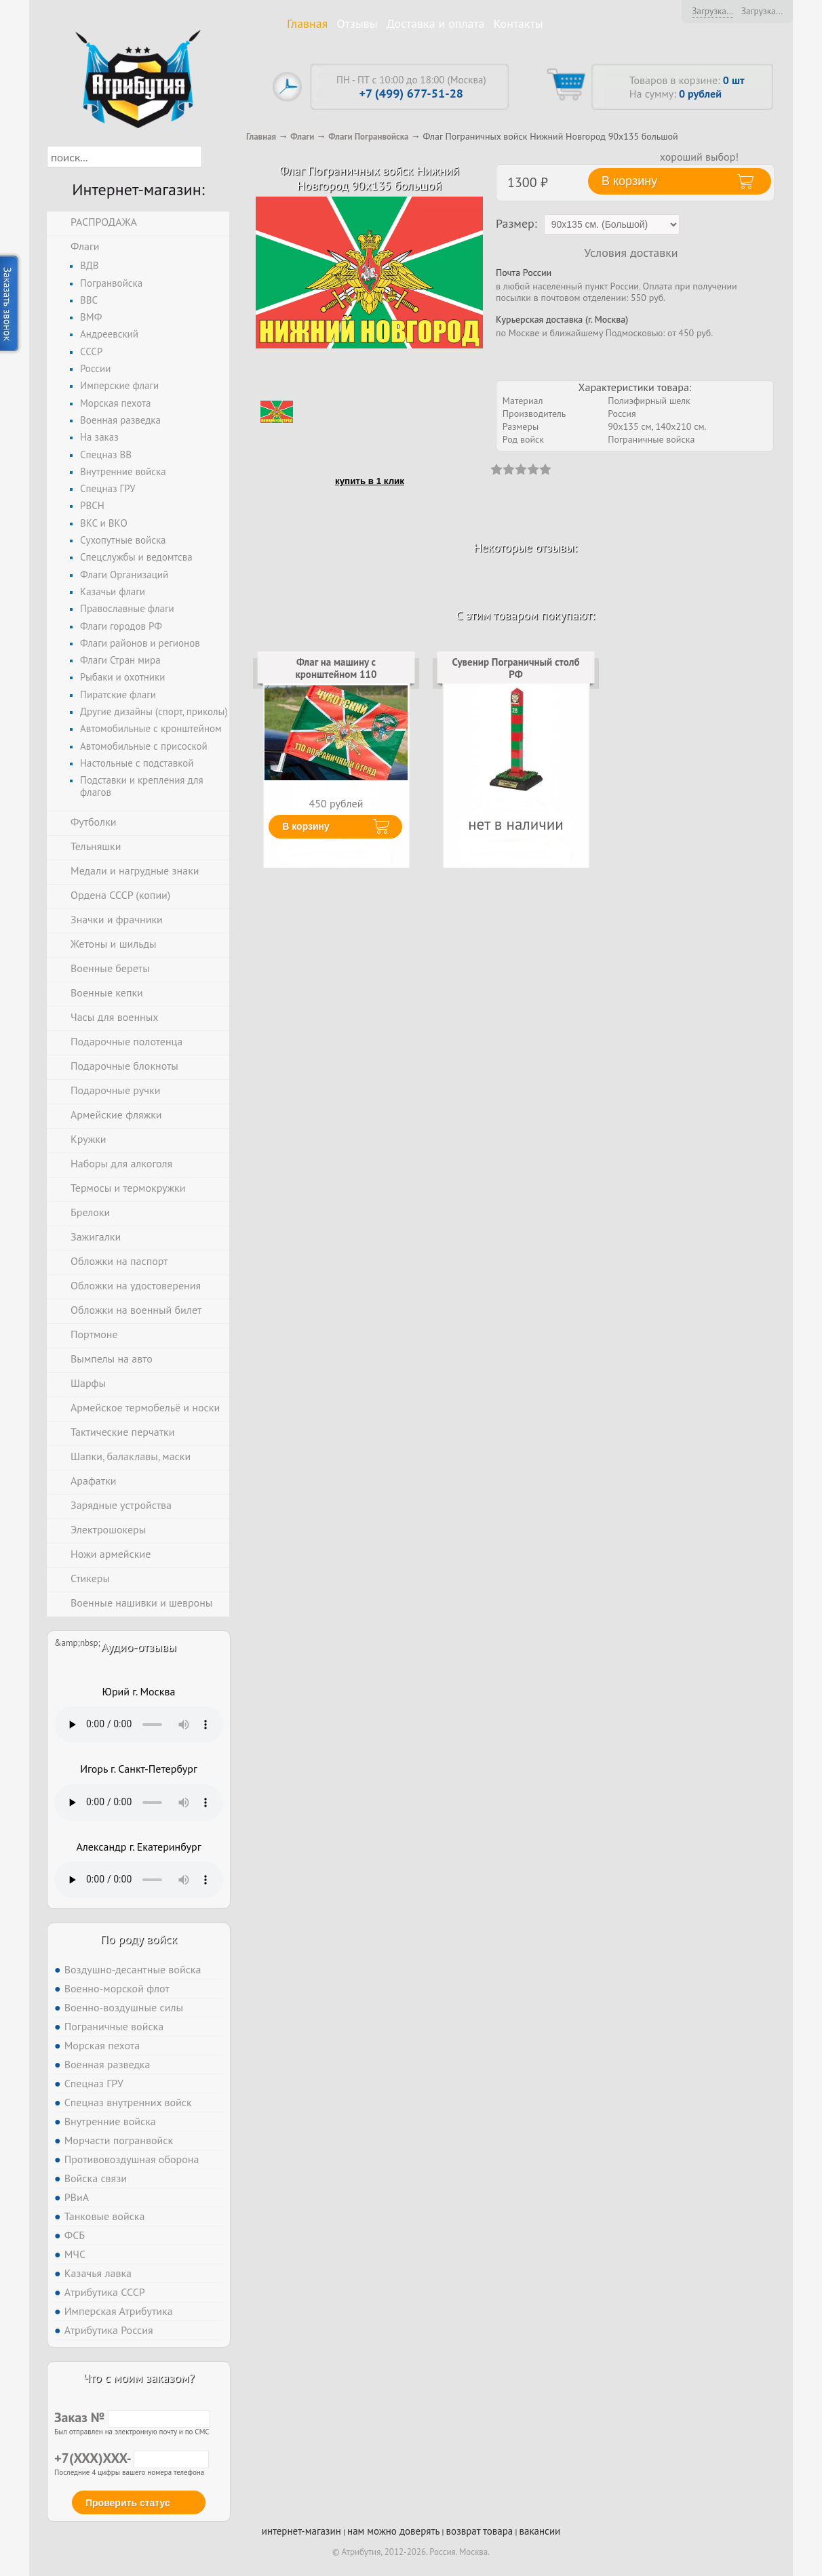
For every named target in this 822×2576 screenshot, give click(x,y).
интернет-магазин (301, 2530)
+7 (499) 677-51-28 (411, 93)
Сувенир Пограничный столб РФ (516, 668)
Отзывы (357, 23)
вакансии (539, 2530)
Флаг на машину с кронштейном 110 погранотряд (335, 674)
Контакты (518, 23)
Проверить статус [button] (127, 2502)
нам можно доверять (393, 2530)
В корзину (306, 826)
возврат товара (479, 2530)
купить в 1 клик (369, 481)
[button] (214, 156)
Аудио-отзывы (138, 1647)
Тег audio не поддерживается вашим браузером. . (138, 1724)
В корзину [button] (629, 181)
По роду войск (138, 1939)
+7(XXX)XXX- (131, 2458)
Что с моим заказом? (138, 2378)
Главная (307, 23)
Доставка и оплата (436, 23)
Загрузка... (712, 11)
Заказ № (132, 2417)
